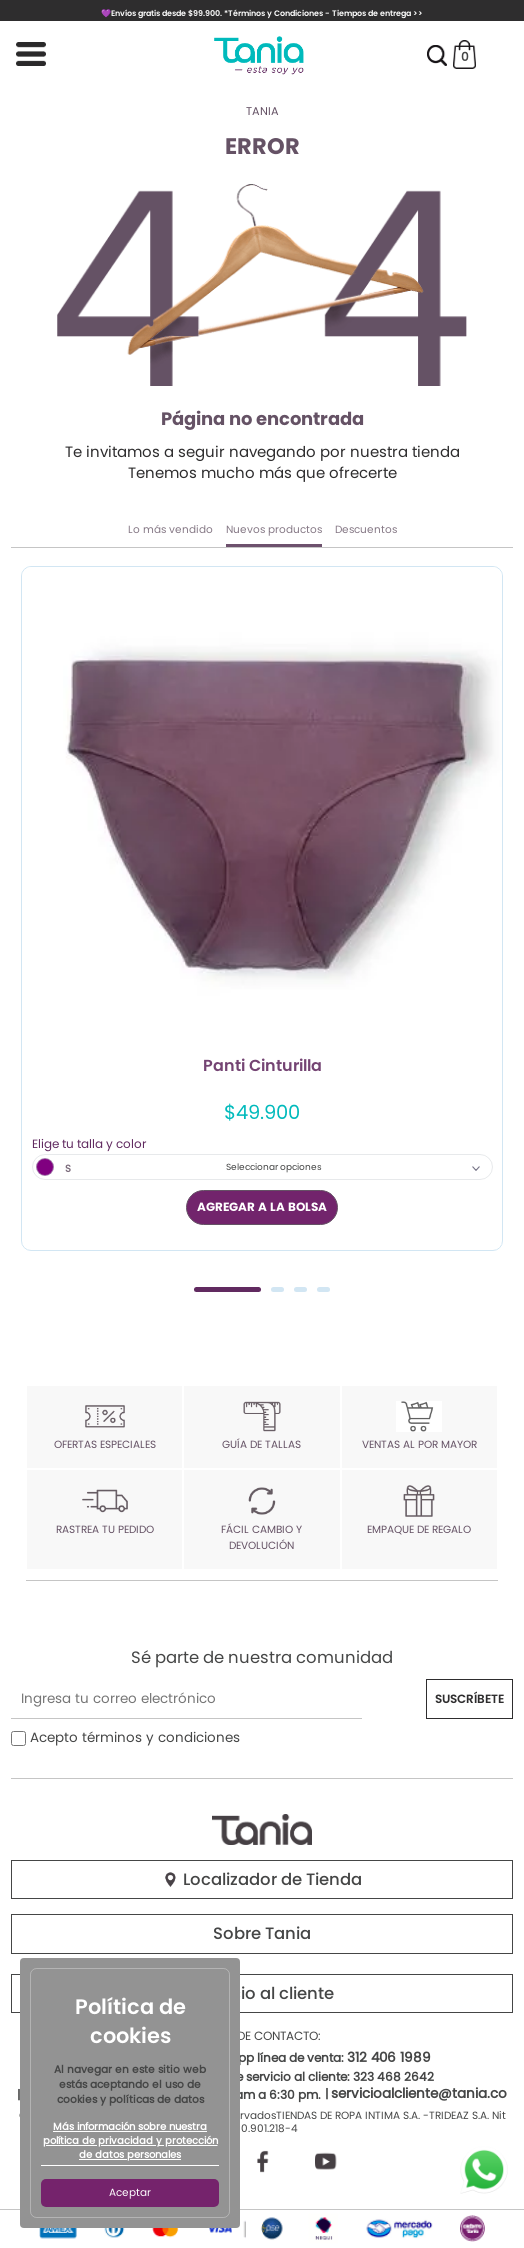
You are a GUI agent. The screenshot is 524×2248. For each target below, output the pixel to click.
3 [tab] (300, 1289)
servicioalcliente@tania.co (419, 2093)
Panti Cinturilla (262, 1067)
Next (490, 927)
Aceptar (130, 2192)
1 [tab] (227, 1289)
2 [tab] (277, 1289)
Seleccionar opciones (274, 1167)
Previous (33, 927)
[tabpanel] (262, 908)
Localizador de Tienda (262, 1879)
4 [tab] (323, 1289)
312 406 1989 (389, 2057)
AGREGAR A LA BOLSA (262, 1206)
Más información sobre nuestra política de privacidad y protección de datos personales (130, 2141)
